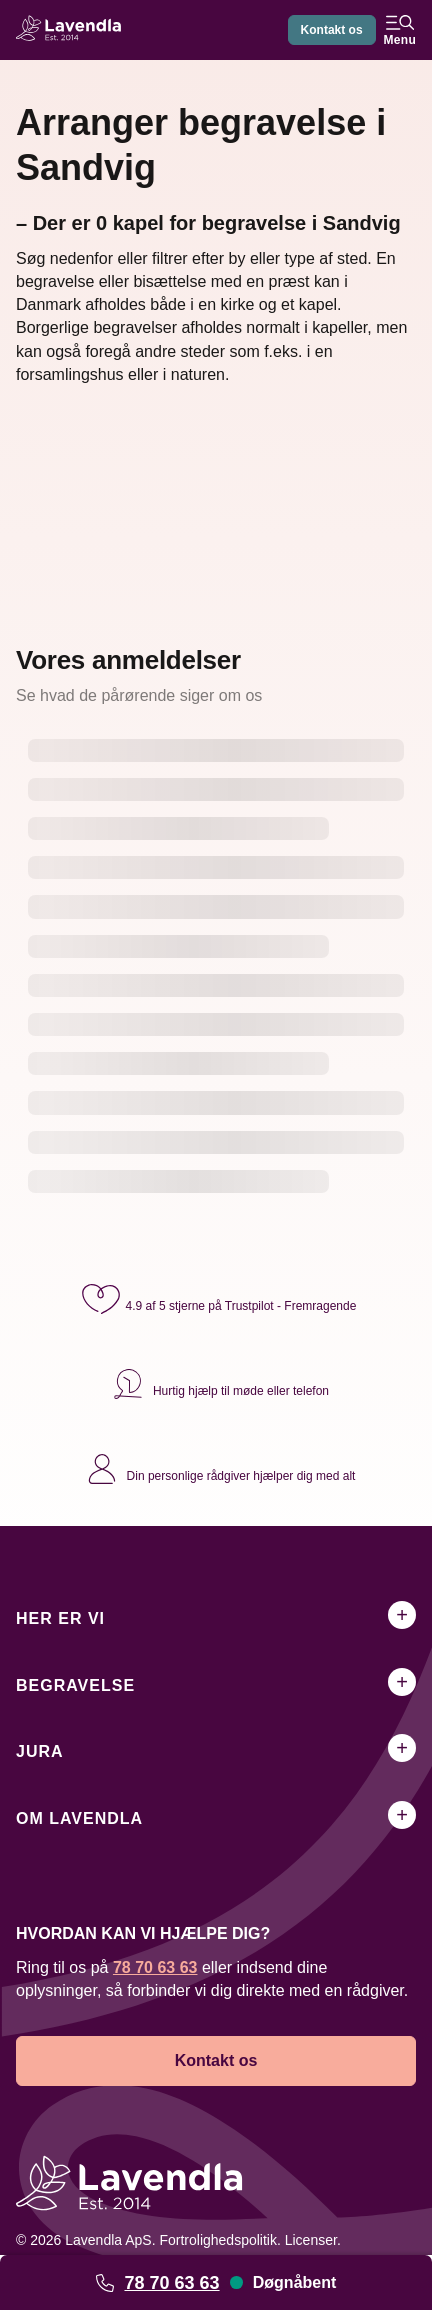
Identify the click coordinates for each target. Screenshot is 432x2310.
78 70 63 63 (171, 2283)
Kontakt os (332, 30)
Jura (40, 1751)
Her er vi (60, 1618)
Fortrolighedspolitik (218, 2240)
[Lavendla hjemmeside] (74, 30)
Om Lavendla (79, 1818)
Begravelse (75, 1685)
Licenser (311, 2240)
